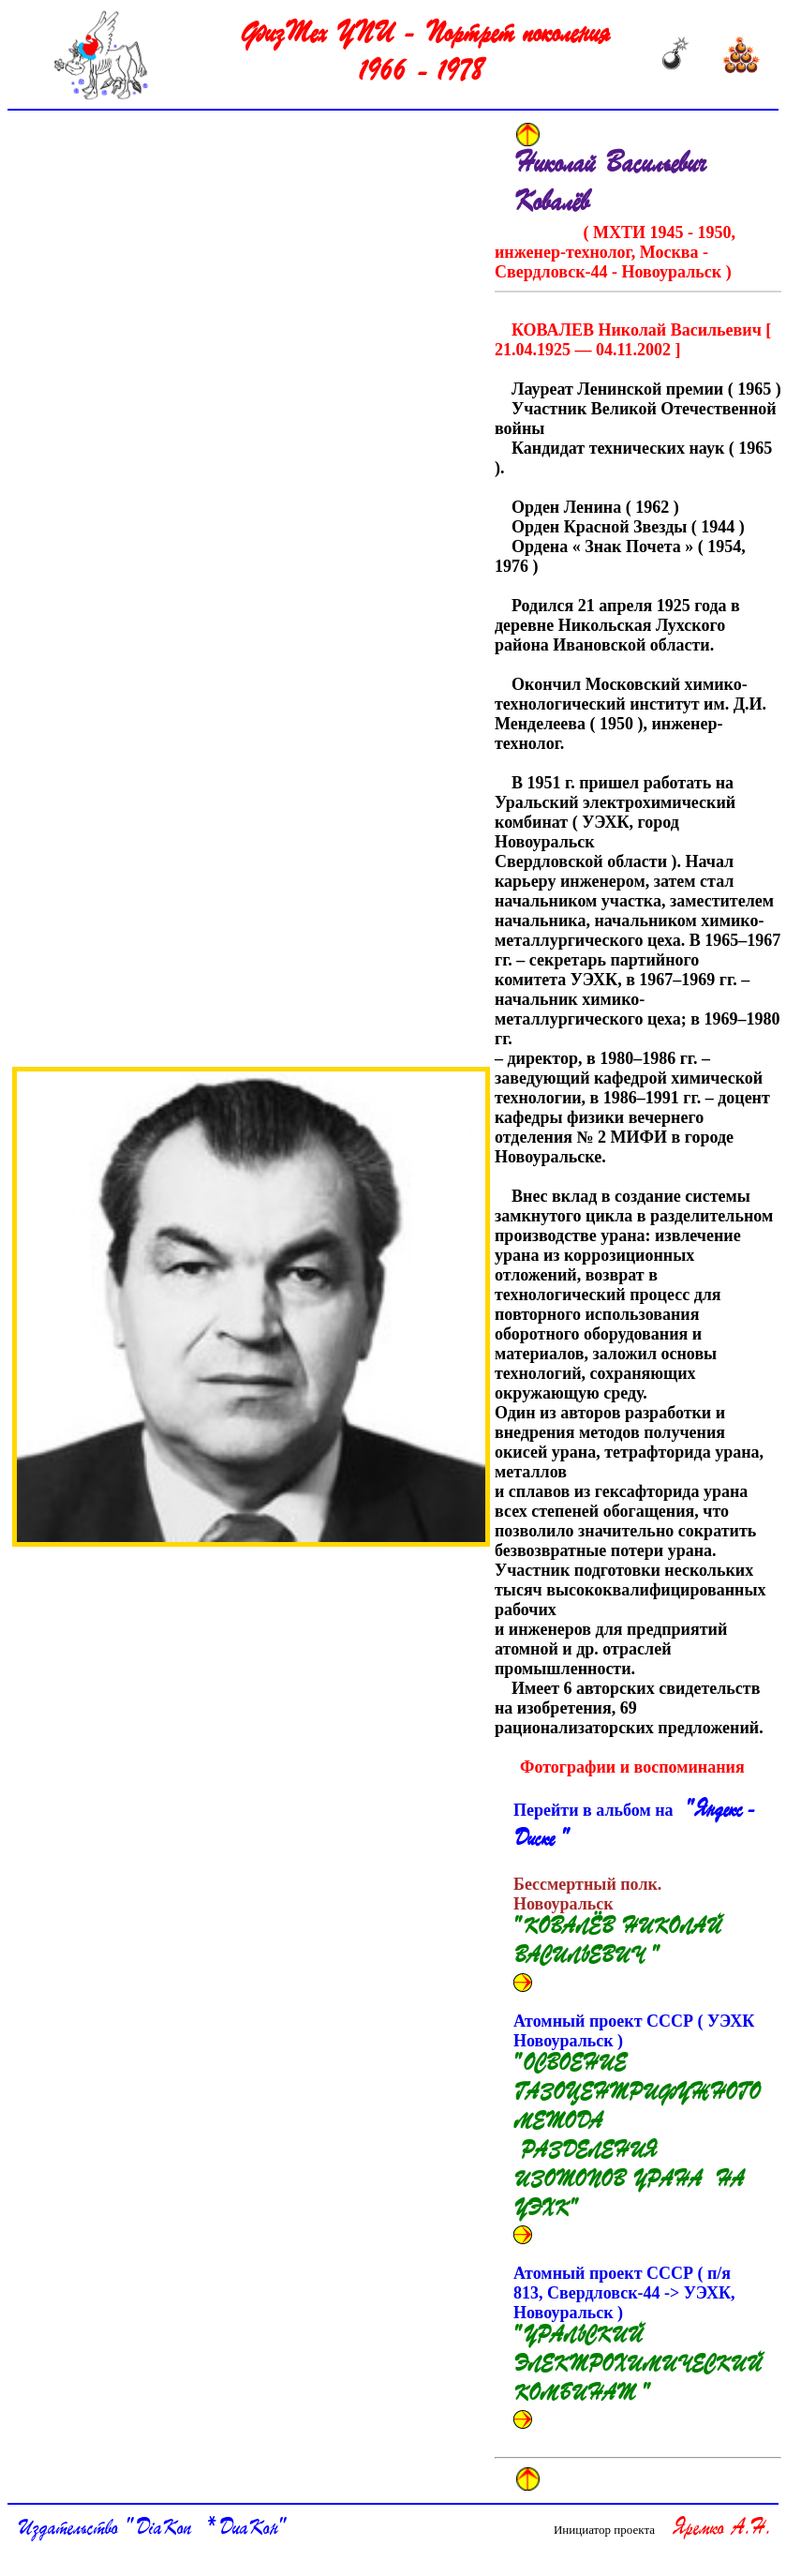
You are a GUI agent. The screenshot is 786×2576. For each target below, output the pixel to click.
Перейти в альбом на (634, 1825)
